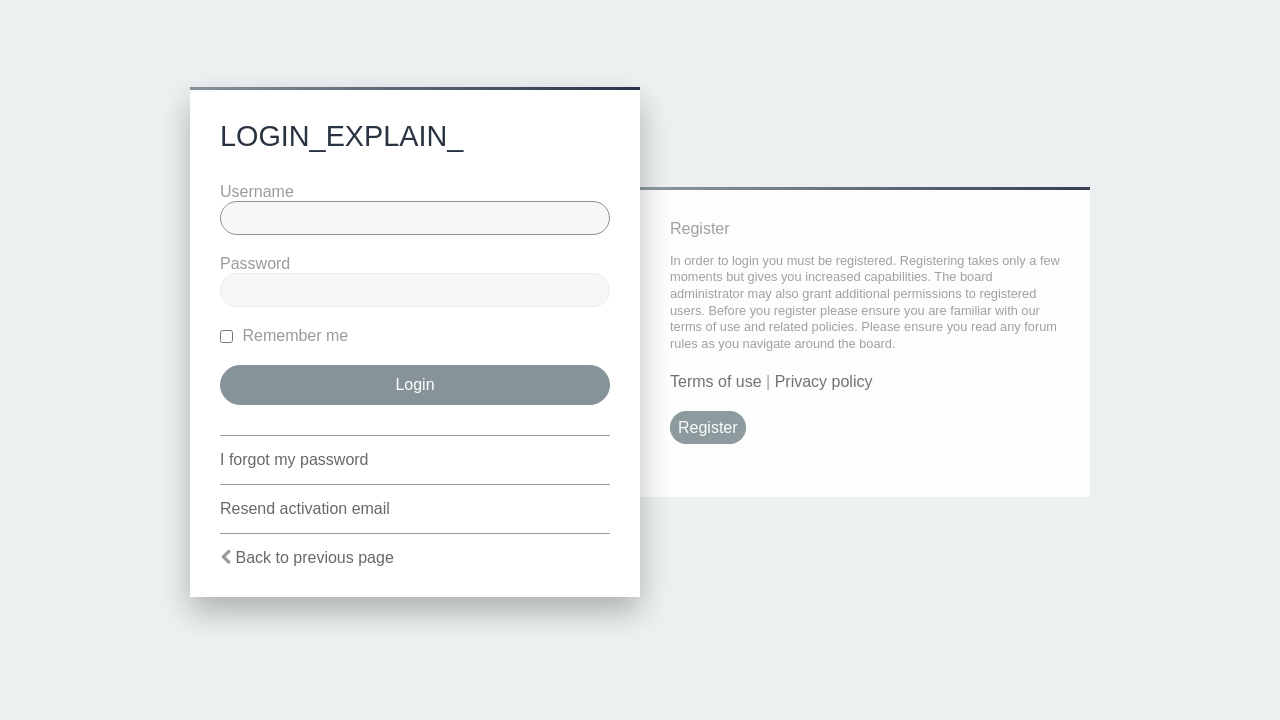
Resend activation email (305, 508)
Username (257, 191)
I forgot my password (294, 459)
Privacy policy (824, 381)
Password (255, 263)
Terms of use (716, 381)
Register (708, 427)
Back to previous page (314, 557)
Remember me (284, 335)
